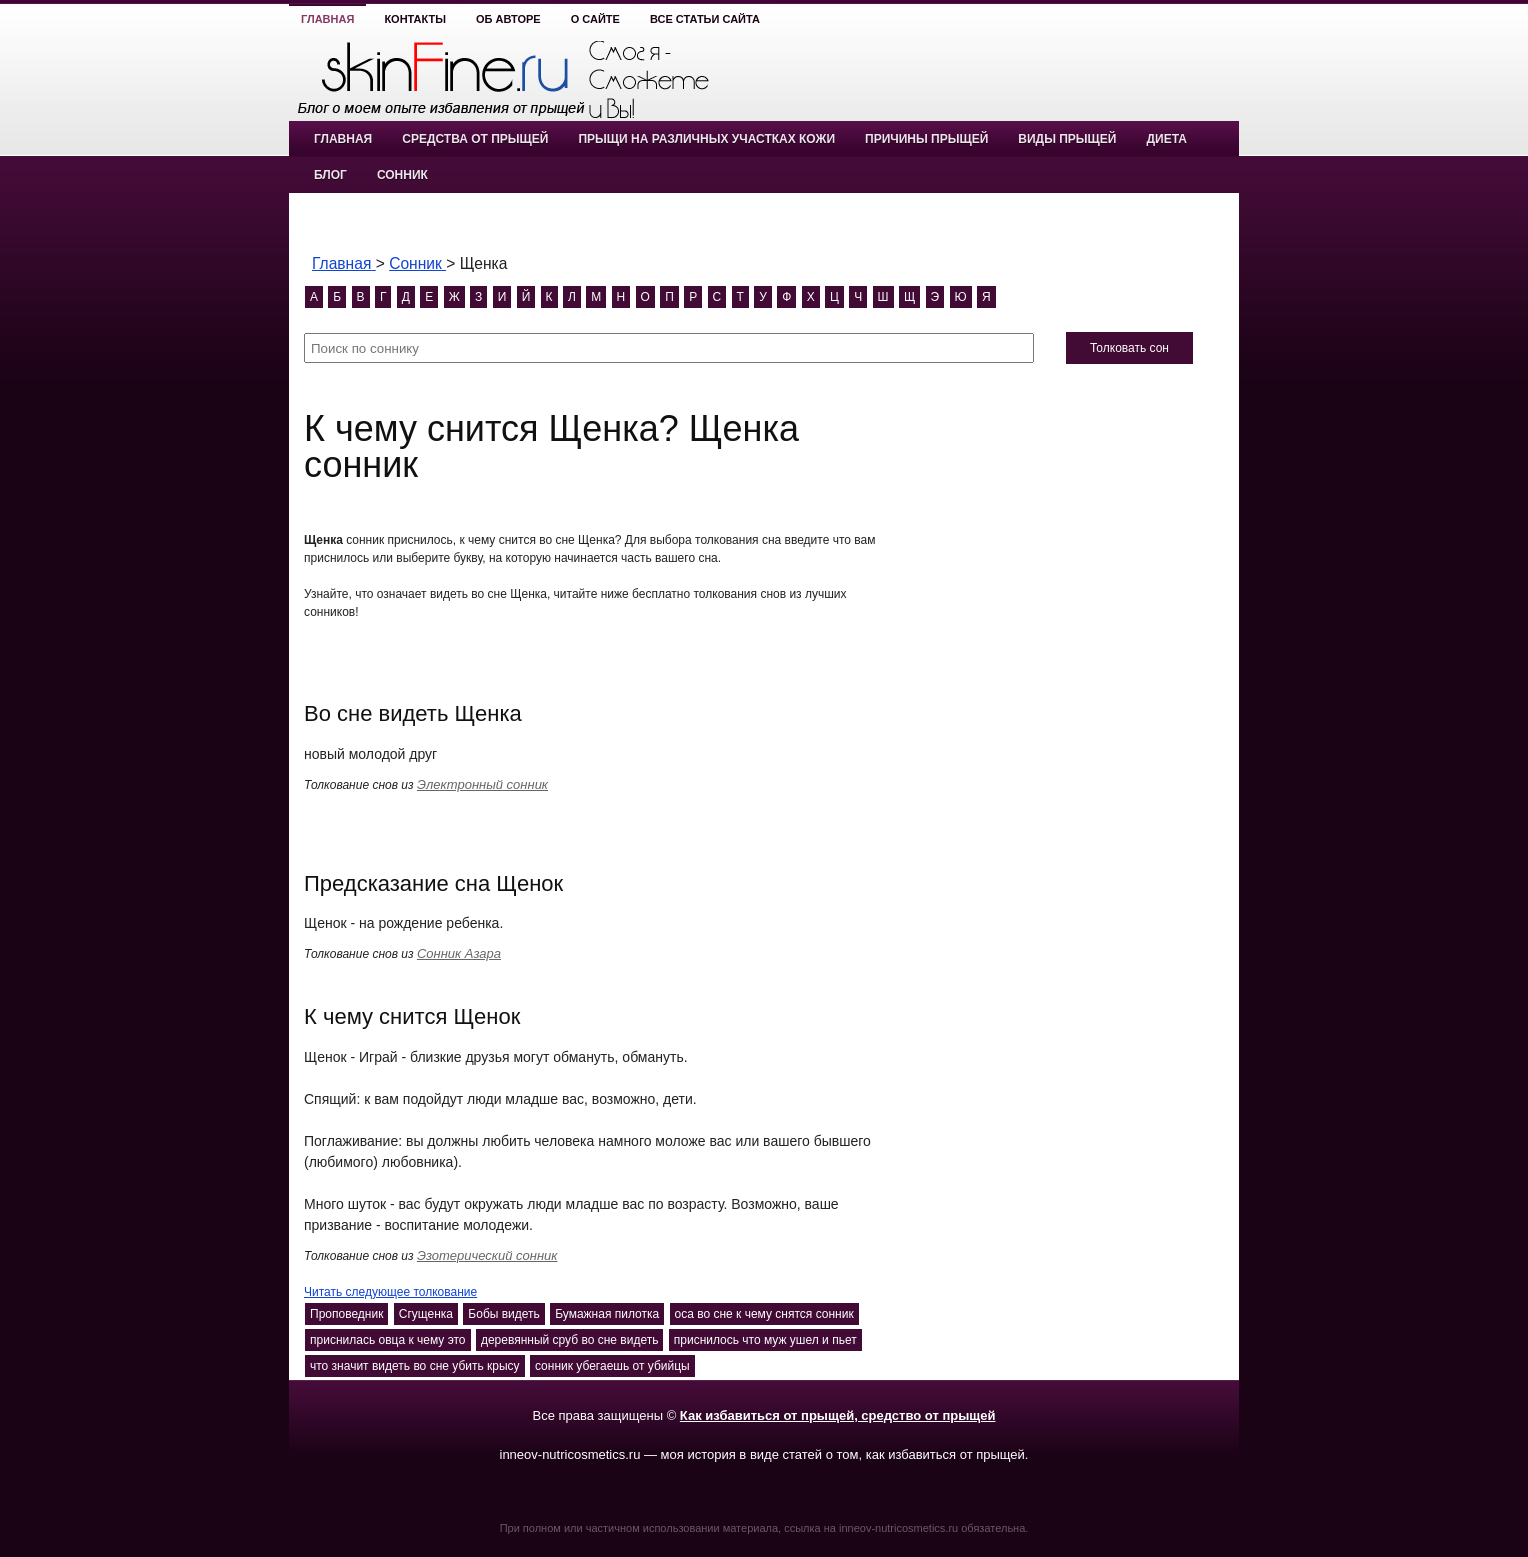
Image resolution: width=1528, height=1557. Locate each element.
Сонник (402, 175)
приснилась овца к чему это (388, 1340)
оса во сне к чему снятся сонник (764, 1314)
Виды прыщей (1067, 139)
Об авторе (508, 19)
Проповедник (346, 1314)
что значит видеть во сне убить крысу (415, 1366)
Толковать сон (1129, 348)
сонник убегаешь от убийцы (612, 1366)
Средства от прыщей (475, 139)
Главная (327, 19)
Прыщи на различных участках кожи (706, 139)
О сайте (595, 19)
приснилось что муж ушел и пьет (765, 1340)
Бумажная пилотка (607, 1314)
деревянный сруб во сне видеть (570, 1340)
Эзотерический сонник (487, 1255)
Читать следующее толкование (390, 1292)
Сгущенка (426, 1314)
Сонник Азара (459, 953)
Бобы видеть (503, 1314)
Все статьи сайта (705, 19)
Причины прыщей (926, 139)
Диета (1166, 139)
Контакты (415, 19)
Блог (330, 175)
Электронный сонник (482, 784)
